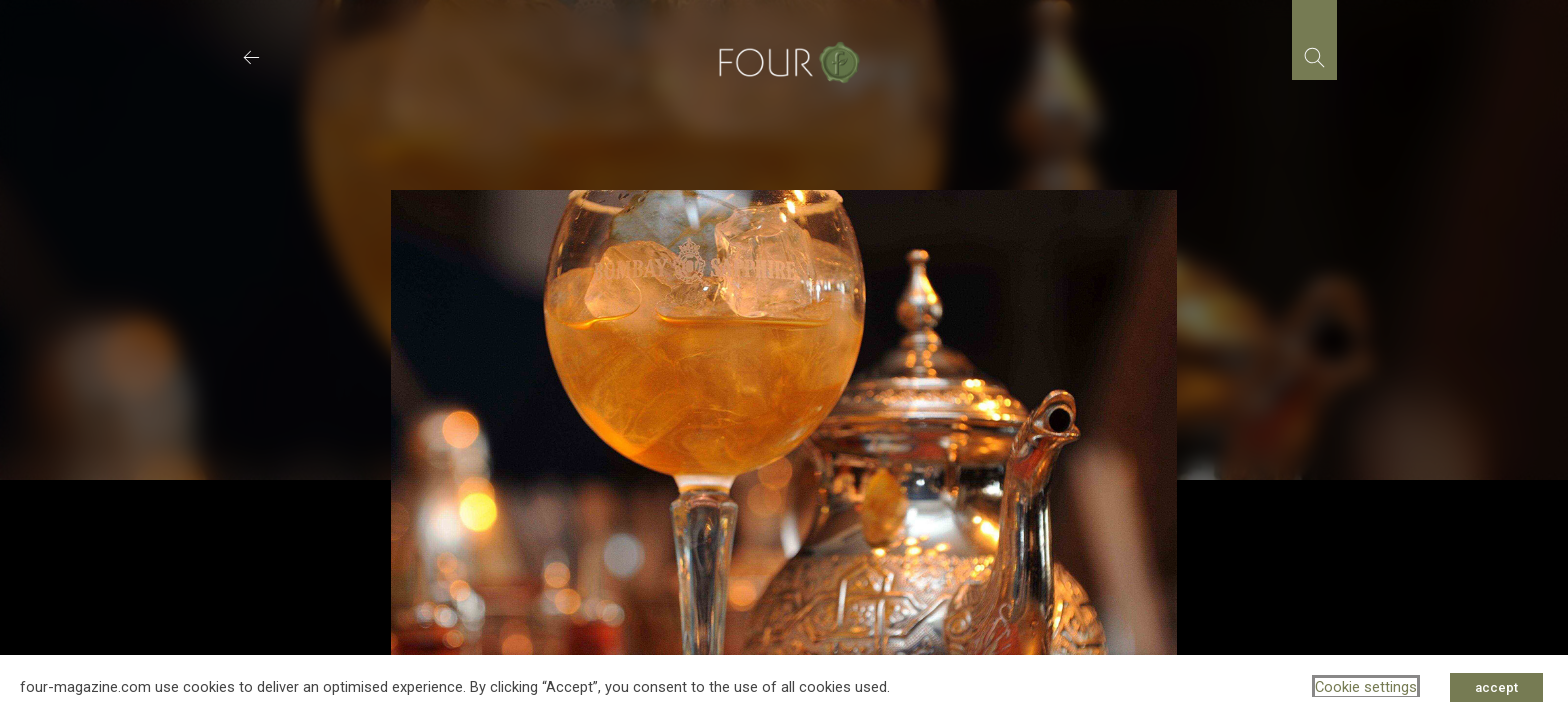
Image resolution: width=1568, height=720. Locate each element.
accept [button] (1496, 687)
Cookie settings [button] (1366, 687)
